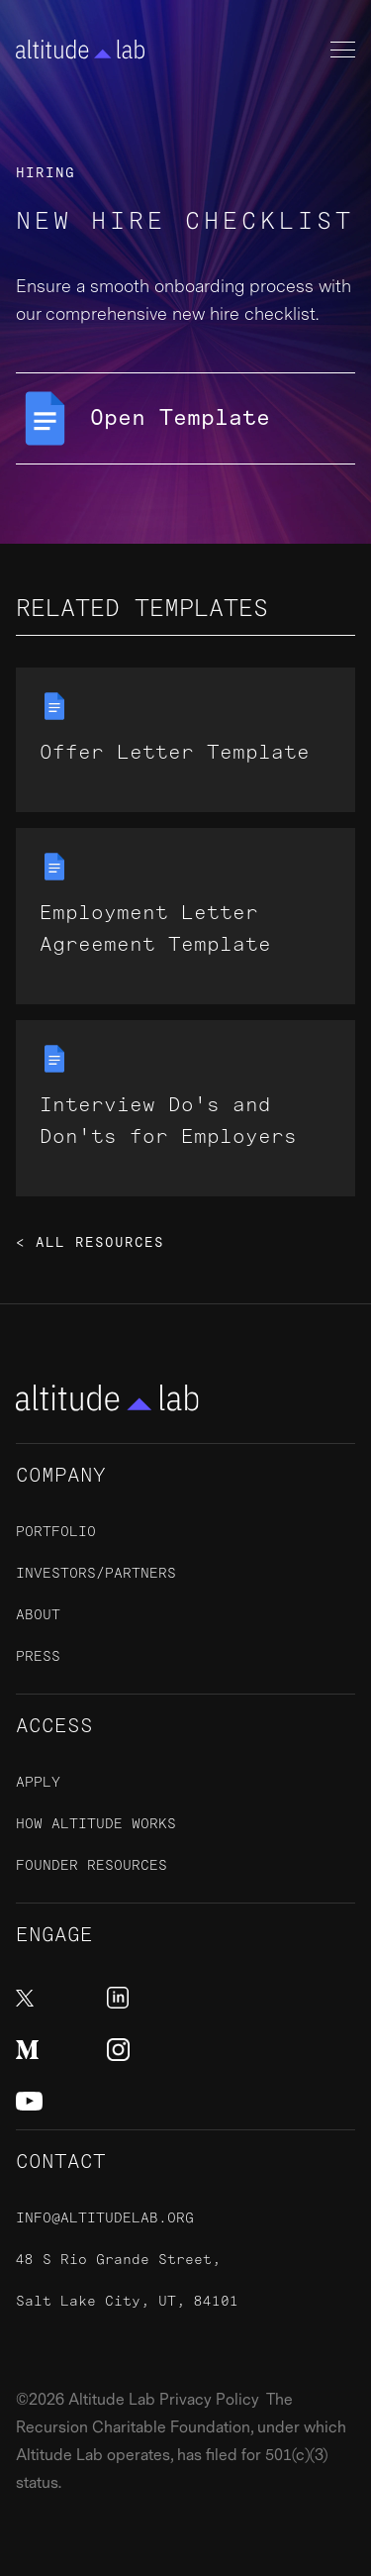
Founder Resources (91, 1865)
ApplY (38, 1782)
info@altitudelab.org (105, 2218)
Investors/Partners (96, 1573)
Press (38, 1656)
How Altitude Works (96, 1823)
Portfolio (56, 1531)
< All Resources (90, 1243)
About (38, 1614)
